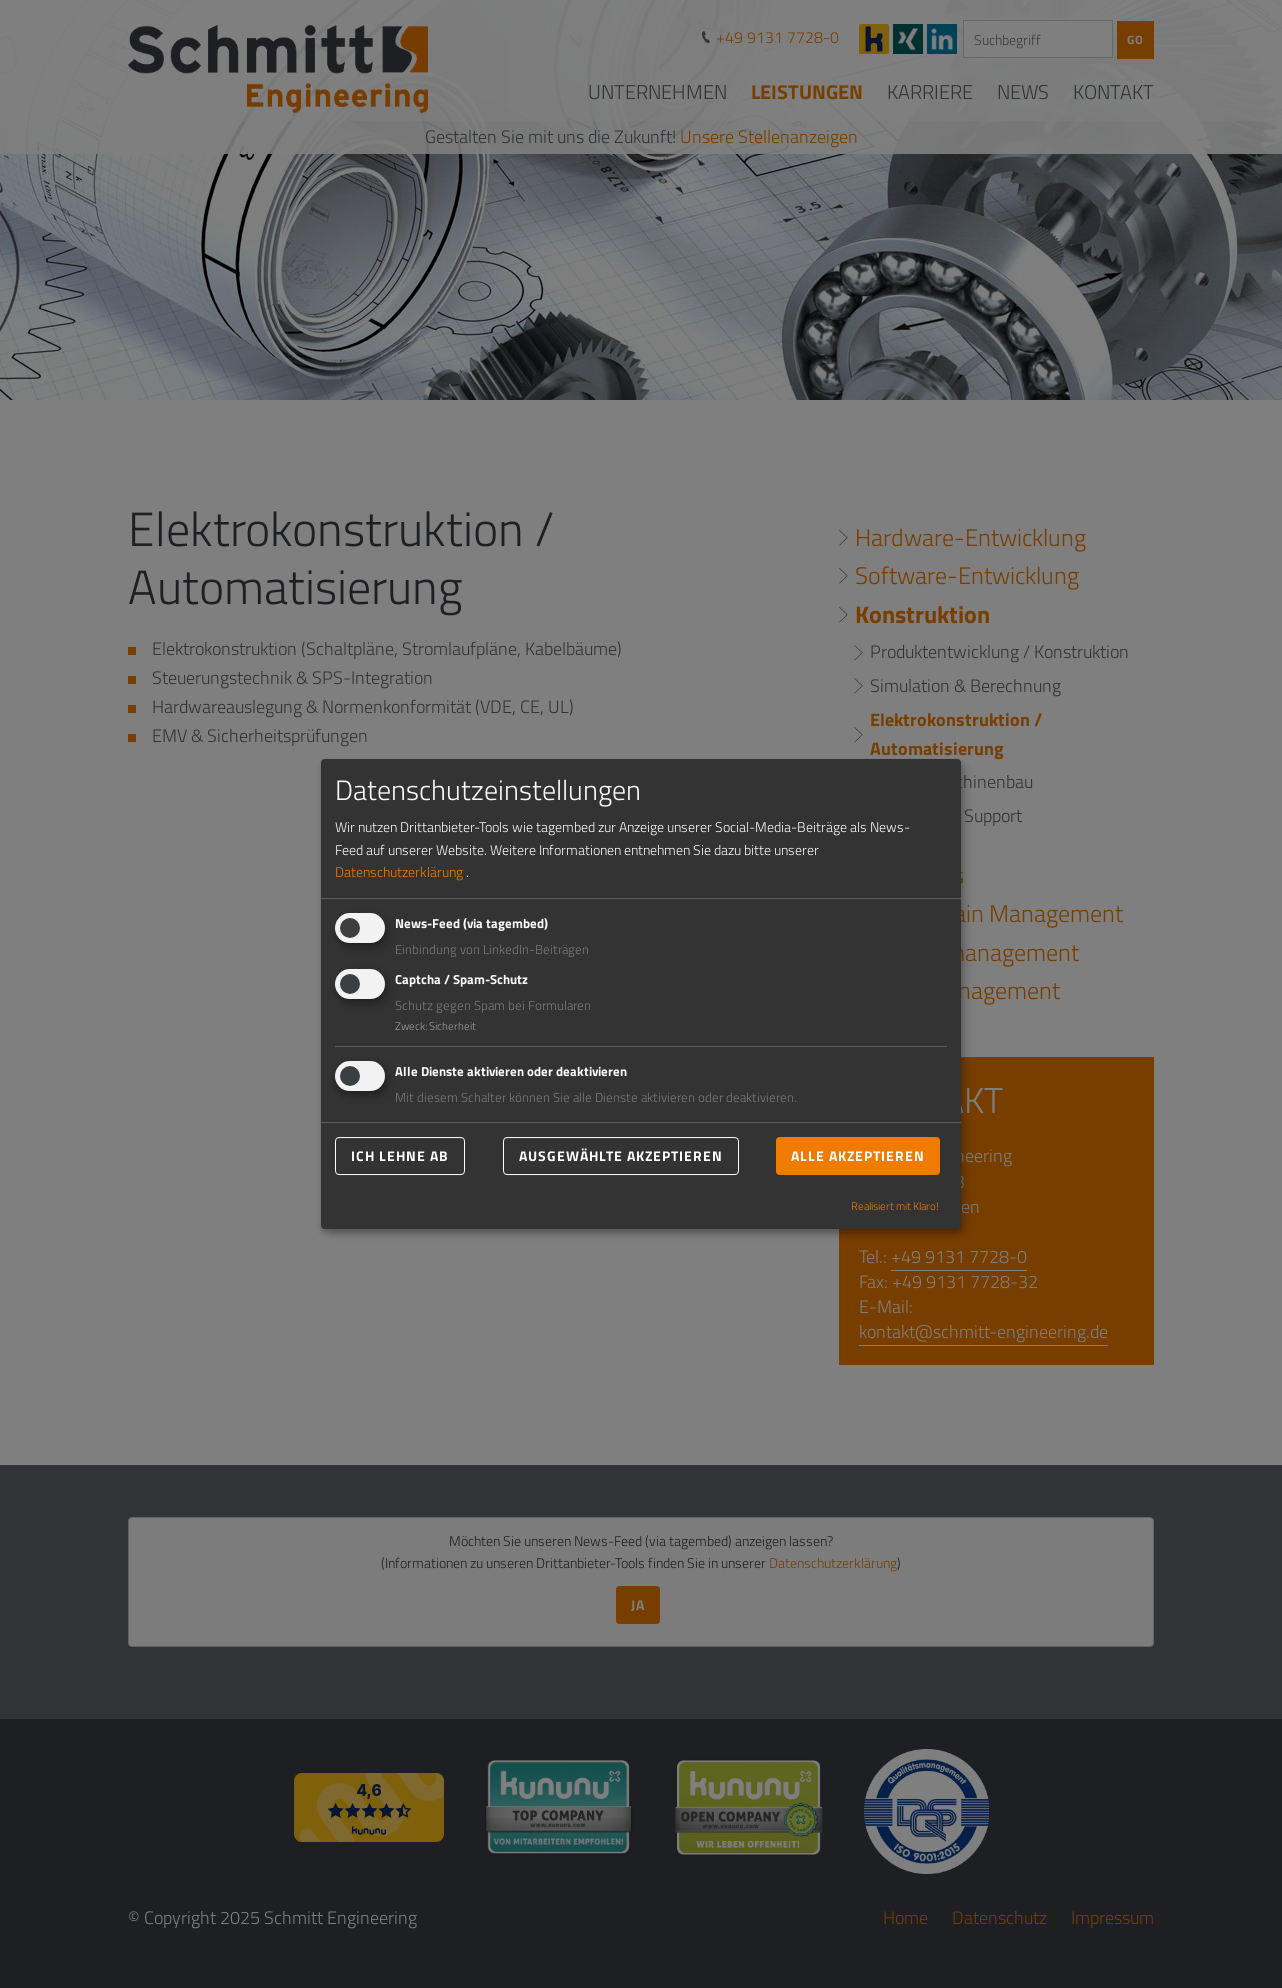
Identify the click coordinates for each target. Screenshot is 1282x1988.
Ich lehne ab (400, 1155)
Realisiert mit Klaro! (895, 1205)
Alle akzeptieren (858, 1155)
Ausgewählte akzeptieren (621, 1155)
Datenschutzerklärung (399, 871)
